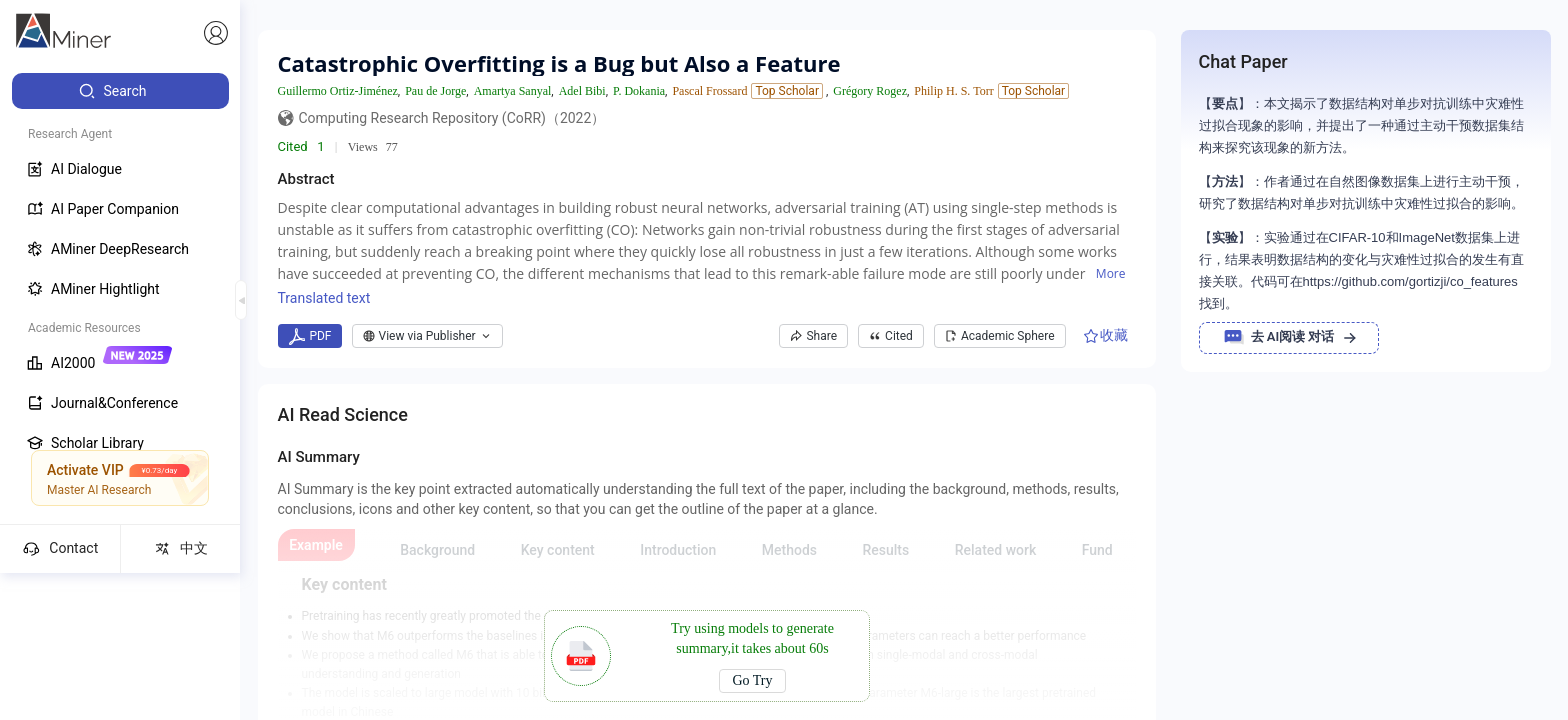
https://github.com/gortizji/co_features (1410, 281)
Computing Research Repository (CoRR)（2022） (452, 118)
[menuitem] (120, 91)
